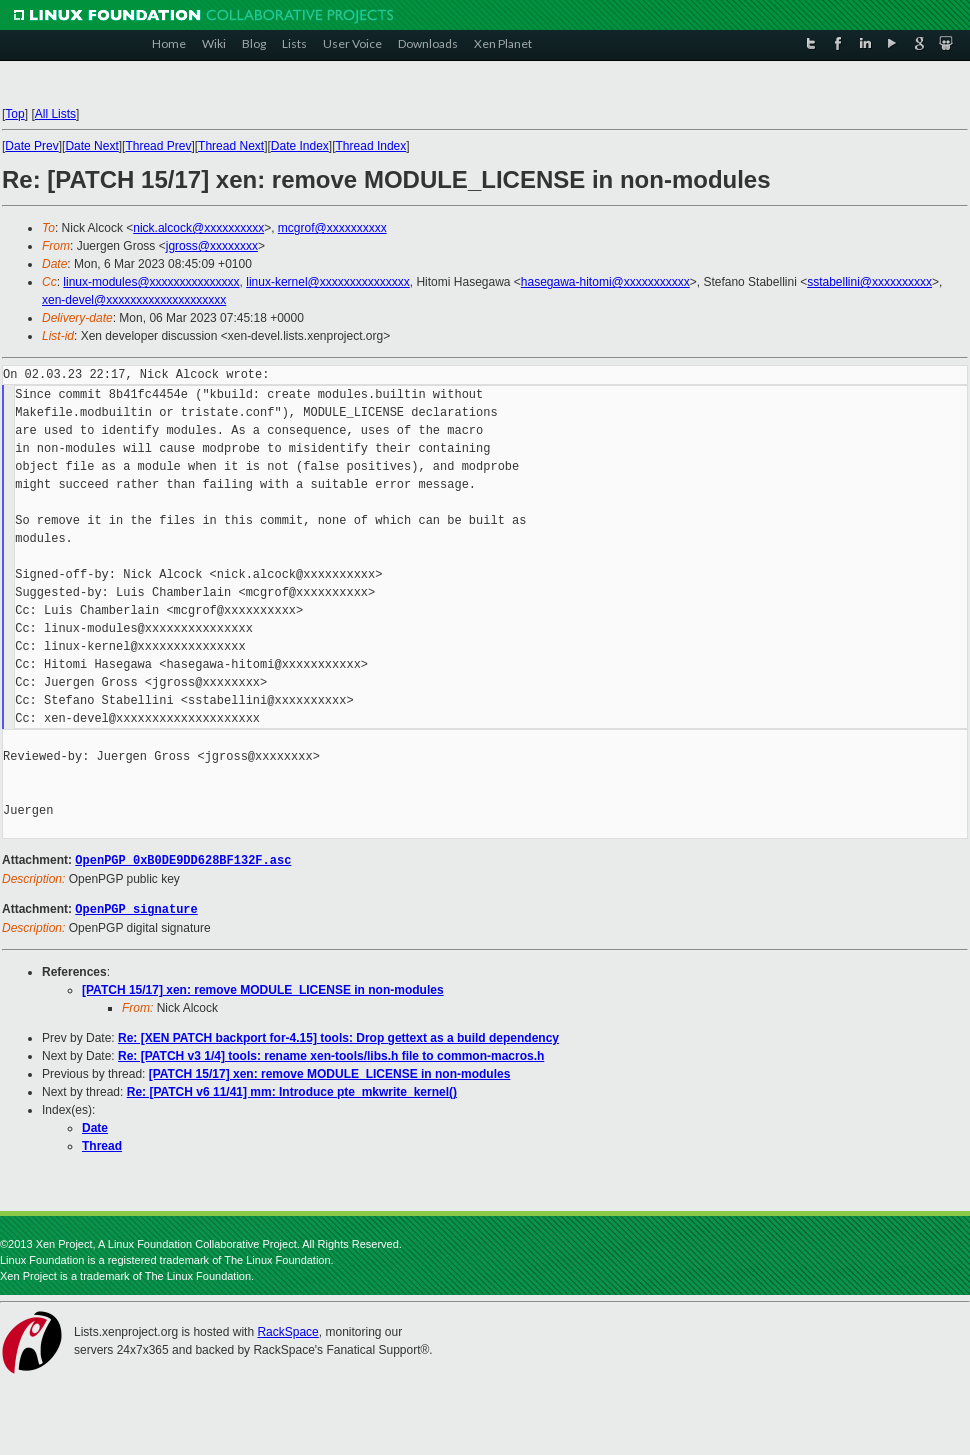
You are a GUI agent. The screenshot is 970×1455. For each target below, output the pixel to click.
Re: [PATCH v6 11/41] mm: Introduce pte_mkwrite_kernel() (292, 1090)
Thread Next (231, 146)
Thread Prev (158, 146)
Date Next (91, 146)
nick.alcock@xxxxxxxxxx (198, 228)
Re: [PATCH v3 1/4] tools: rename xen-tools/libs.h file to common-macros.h (331, 1054)
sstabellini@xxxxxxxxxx (869, 282)
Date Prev (31, 146)
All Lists (55, 114)
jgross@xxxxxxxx (212, 246)
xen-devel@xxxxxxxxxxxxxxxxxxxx (134, 300)
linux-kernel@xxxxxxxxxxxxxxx (328, 282)
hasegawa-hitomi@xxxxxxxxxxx (605, 282)
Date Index (300, 146)
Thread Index (371, 146)
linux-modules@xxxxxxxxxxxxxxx (151, 282)
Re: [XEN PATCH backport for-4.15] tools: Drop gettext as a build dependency (338, 1036)
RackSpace (287, 1330)
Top (14, 114)
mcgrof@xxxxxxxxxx (332, 228)
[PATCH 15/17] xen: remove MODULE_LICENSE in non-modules (263, 988)
